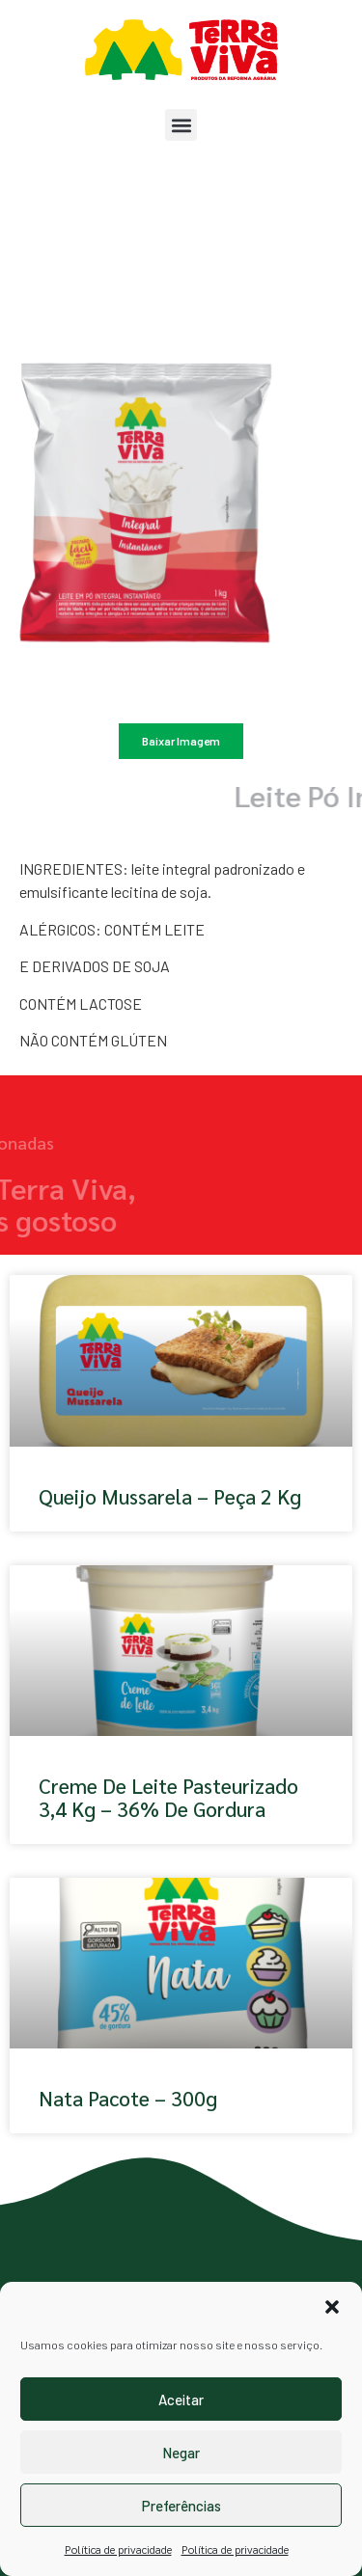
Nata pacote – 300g (128, 2098)
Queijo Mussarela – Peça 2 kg (170, 1496)
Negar (181, 2452)
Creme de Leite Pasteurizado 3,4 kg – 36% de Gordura (168, 1797)
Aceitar (181, 2399)
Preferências (181, 2505)
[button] (332, 2307)
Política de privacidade (118, 2549)
